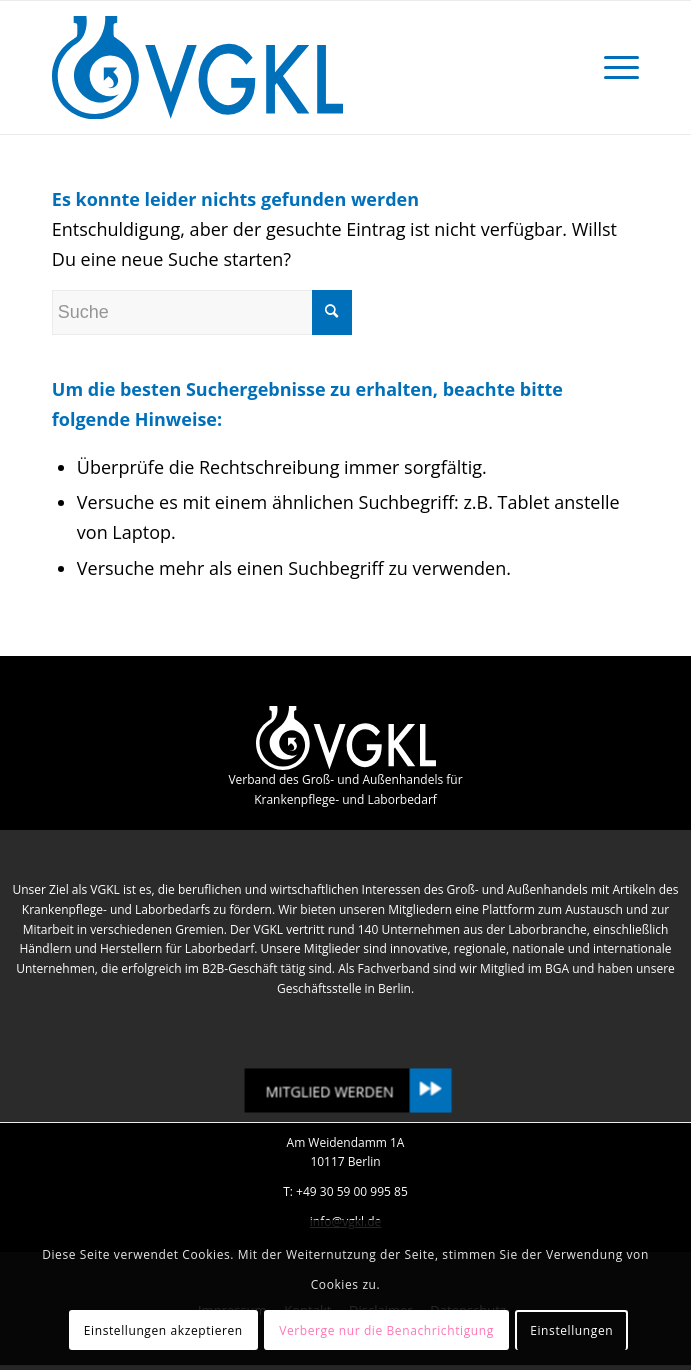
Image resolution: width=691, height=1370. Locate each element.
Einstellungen (571, 1330)
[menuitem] (611, 67)
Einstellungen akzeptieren (163, 1330)
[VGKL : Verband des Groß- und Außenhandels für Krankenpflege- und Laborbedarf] (287, 67)
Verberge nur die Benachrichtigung (386, 1330)
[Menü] (611, 67)
